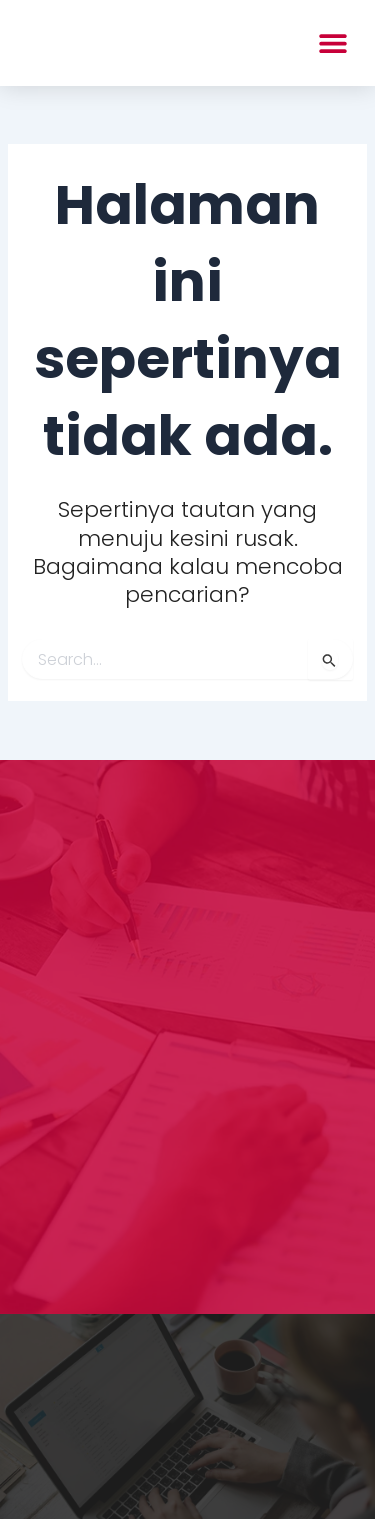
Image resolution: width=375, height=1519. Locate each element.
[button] (332, 42)
